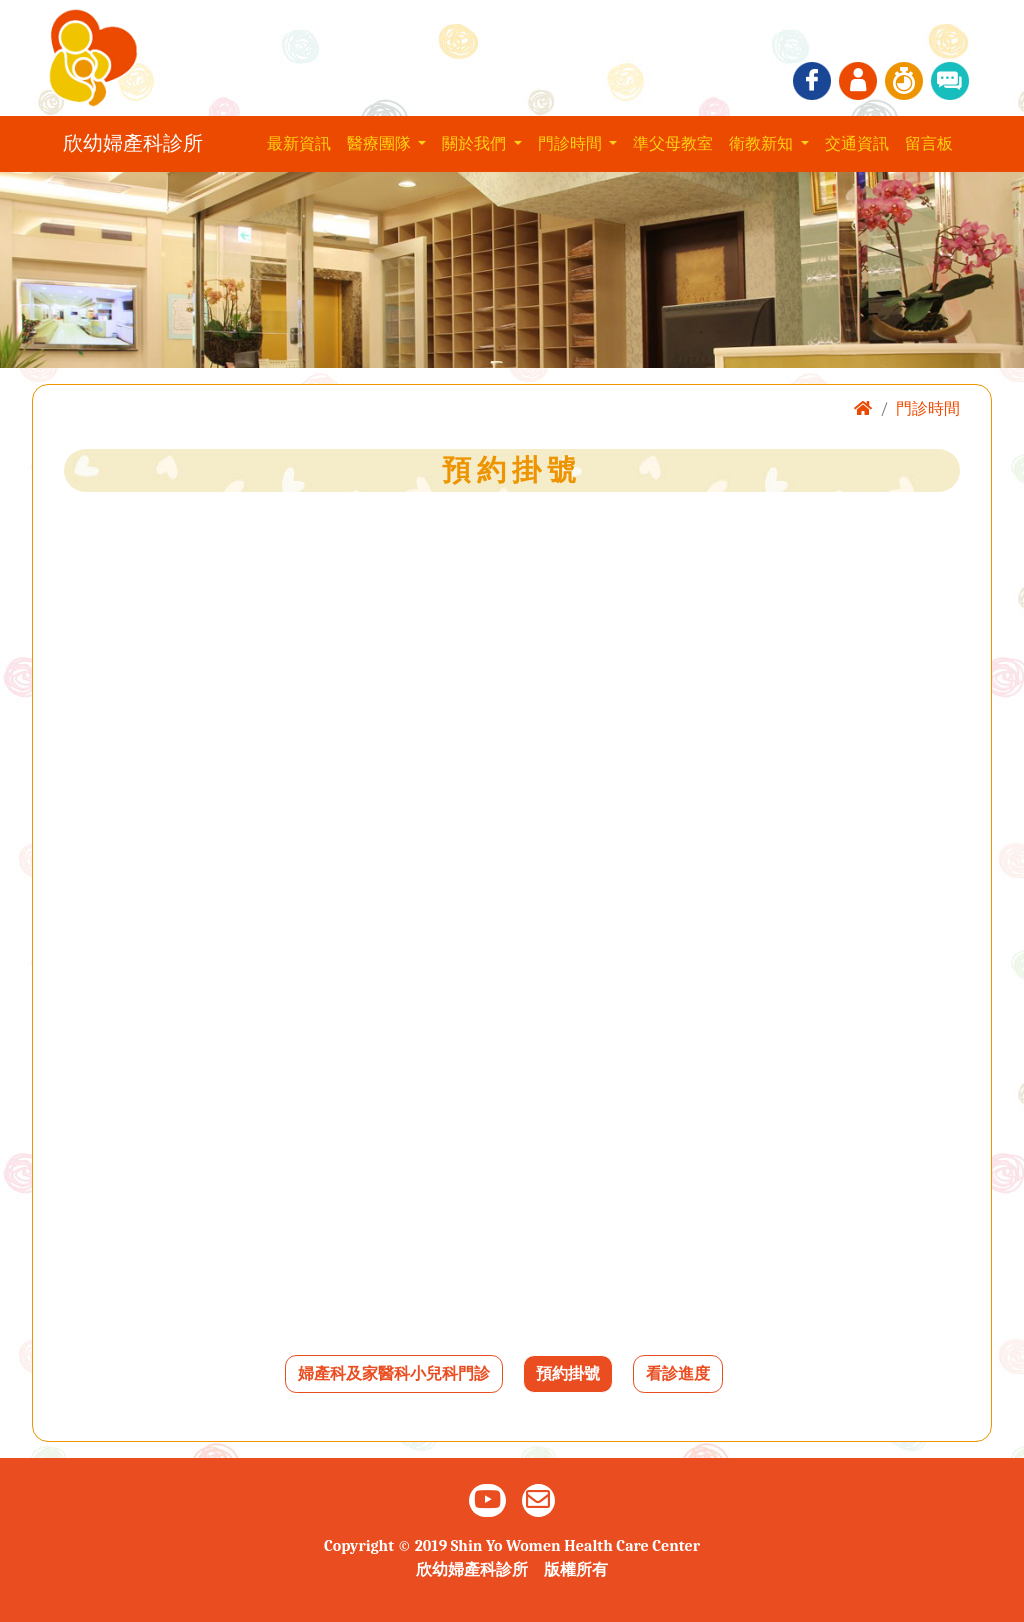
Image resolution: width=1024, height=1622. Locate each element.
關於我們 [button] (476, 144)
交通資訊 (857, 144)
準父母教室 (673, 144)
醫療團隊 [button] (381, 144)
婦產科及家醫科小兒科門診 (394, 1374)
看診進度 (678, 1374)
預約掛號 (568, 1374)
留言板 (929, 144)
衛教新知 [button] (763, 144)
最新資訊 (299, 144)
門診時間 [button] (572, 144)
